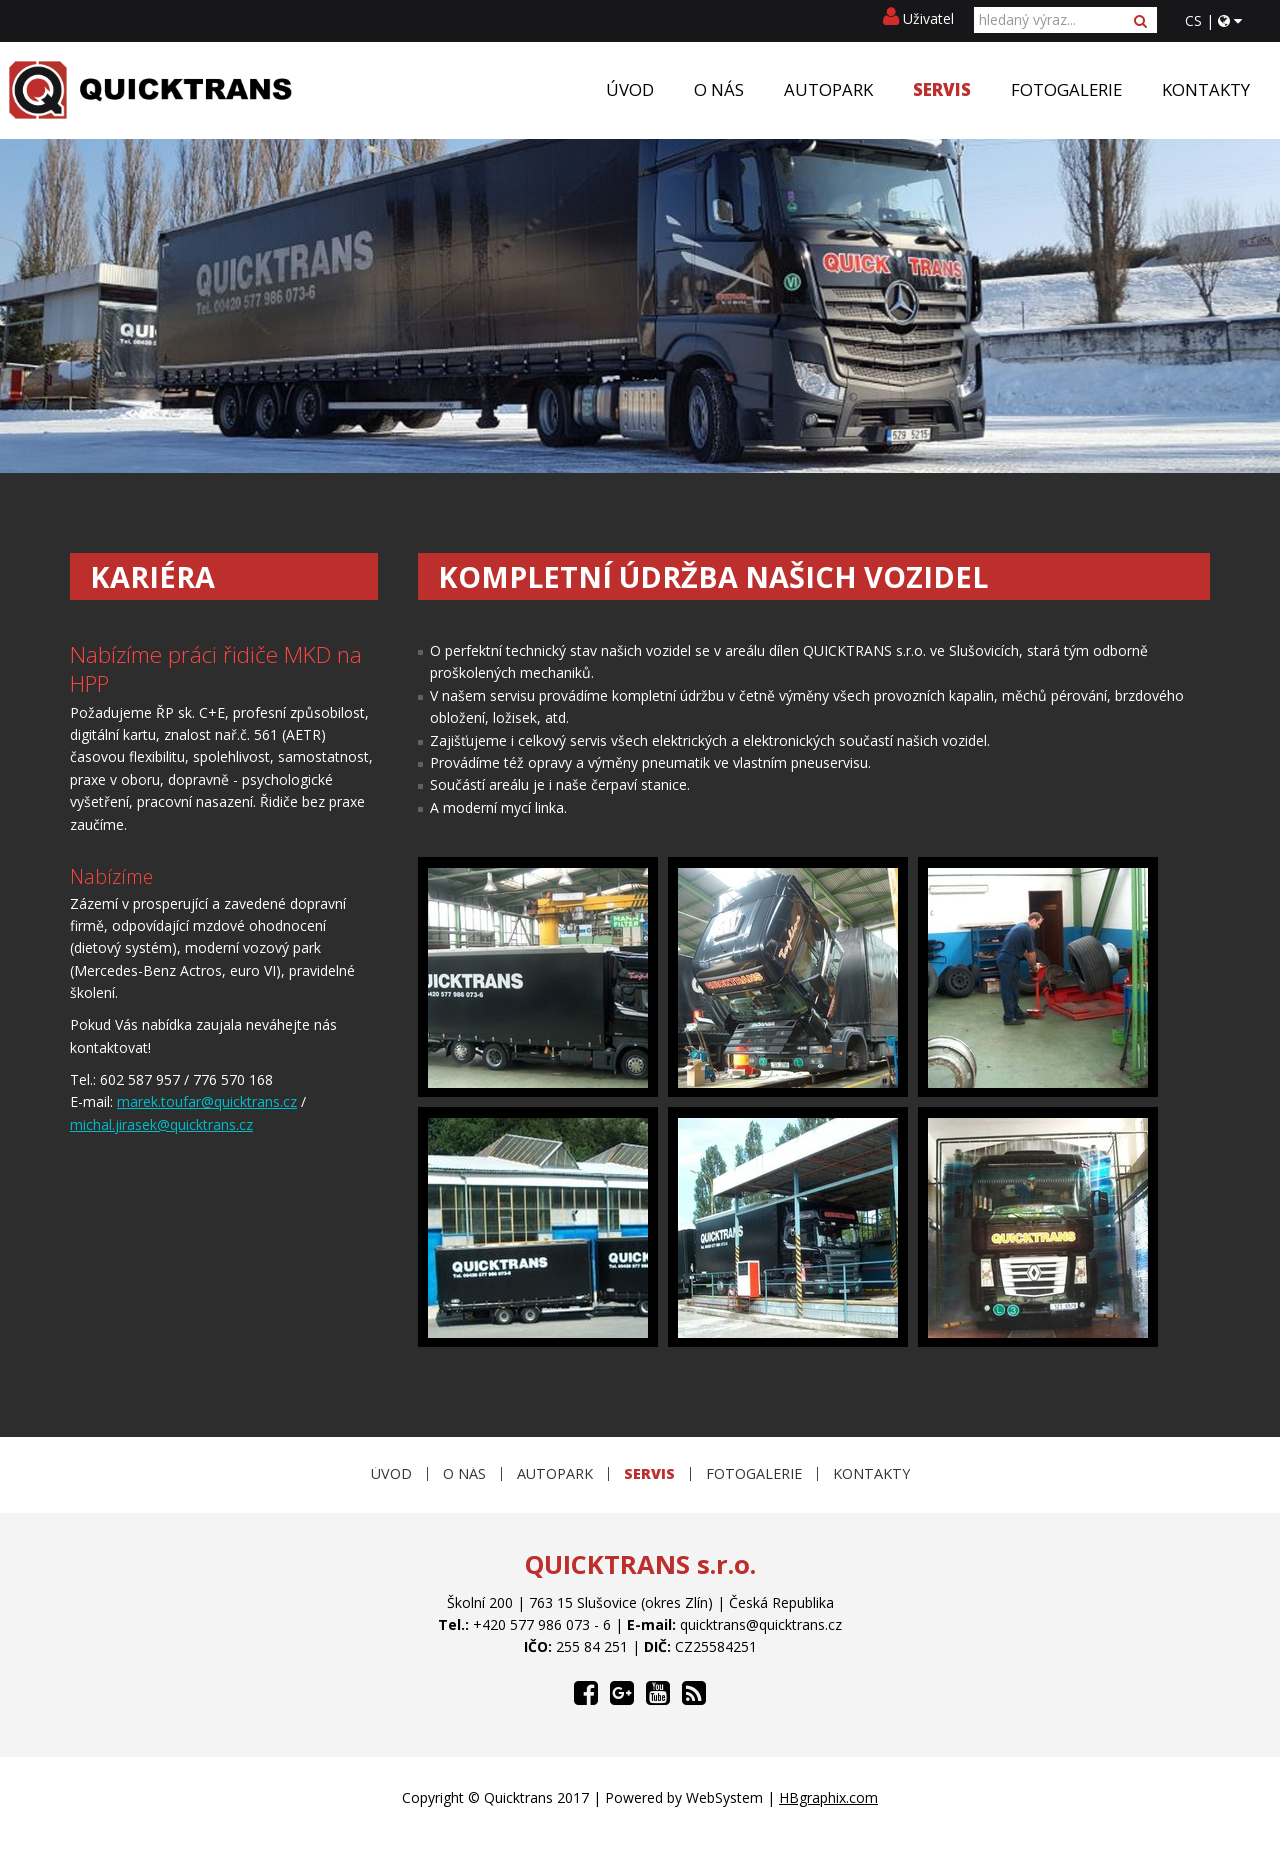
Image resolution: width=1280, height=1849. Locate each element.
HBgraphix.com (828, 1797)
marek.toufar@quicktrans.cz (207, 1101)
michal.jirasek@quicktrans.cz (161, 1124)
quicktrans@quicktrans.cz (761, 1624)
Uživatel (918, 18)
